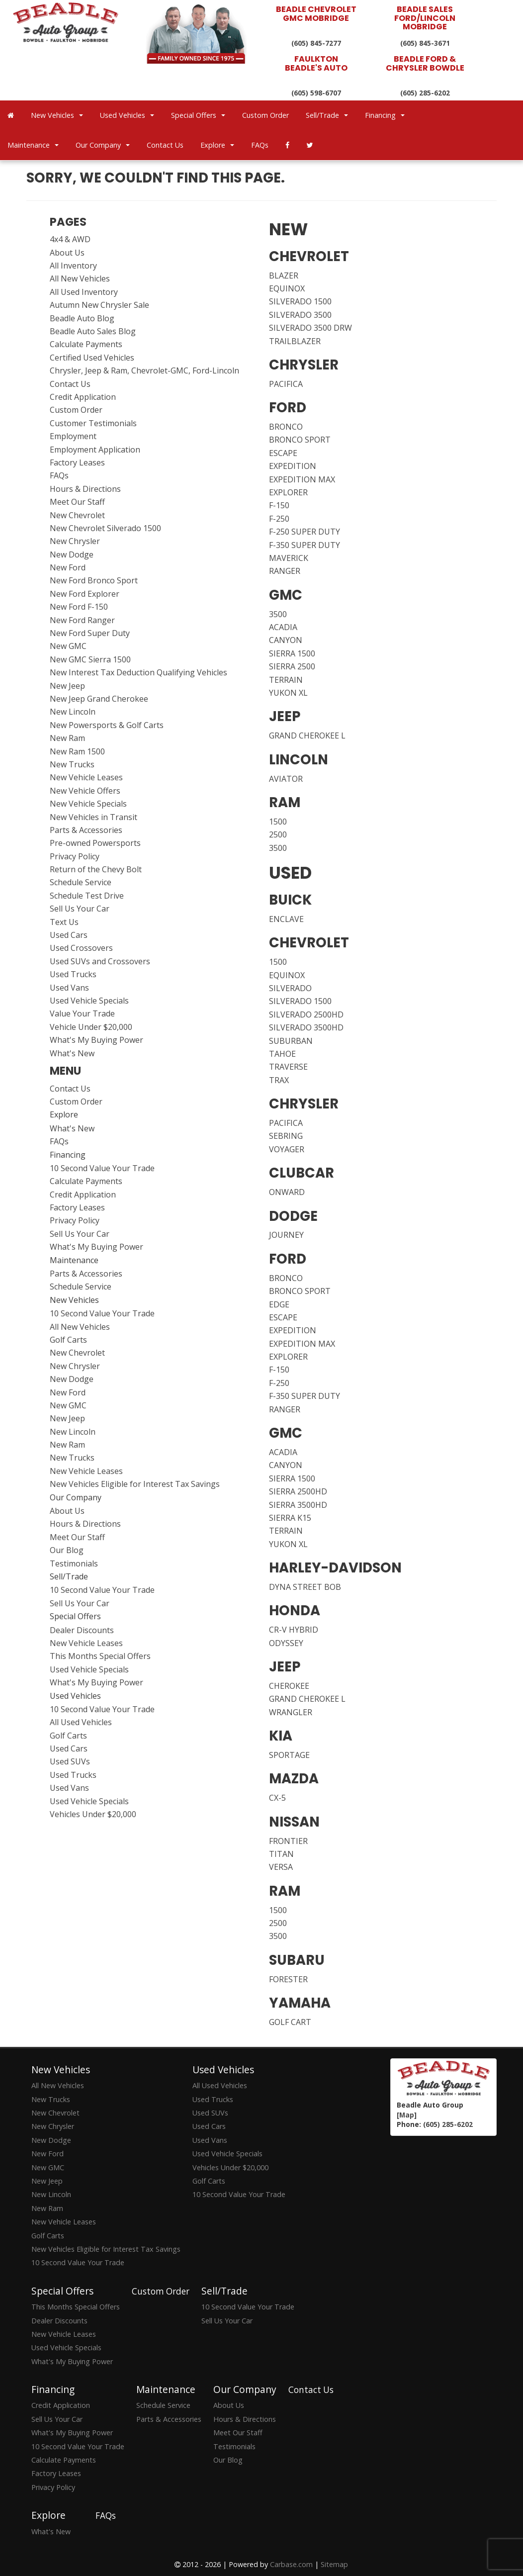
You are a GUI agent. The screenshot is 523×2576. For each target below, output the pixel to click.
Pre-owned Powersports (95, 842)
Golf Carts (68, 1339)
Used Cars (68, 934)
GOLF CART (290, 2022)
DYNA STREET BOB (305, 1586)
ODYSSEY (286, 1643)
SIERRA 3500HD (298, 1504)
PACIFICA (286, 383)
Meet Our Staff (77, 501)
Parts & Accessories (86, 830)
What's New (72, 1053)
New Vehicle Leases (86, 777)
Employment (73, 436)
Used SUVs (70, 1761)
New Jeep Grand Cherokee (99, 698)
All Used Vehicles (81, 1722)
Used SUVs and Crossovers (100, 961)
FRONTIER (288, 1841)
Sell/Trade (327, 115)
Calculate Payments (86, 344)
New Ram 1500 (77, 751)
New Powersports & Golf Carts (107, 725)
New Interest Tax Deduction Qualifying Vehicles (138, 672)
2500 (278, 834)
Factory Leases (77, 462)
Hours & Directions (85, 488)
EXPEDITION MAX (302, 479)
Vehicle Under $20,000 (91, 1026)
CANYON (285, 640)
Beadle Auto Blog (82, 318)
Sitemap (334, 2564)
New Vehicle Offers (85, 790)
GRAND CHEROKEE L (307, 735)
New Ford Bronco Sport (94, 580)
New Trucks (72, 764)
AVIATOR (286, 778)
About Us (67, 252)
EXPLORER (288, 492)
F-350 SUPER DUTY (304, 545)
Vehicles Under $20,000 (93, 1814)
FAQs (259, 145)
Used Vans (69, 987)
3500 (278, 614)
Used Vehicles (127, 115)
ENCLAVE (286, 919)
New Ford (68, 567)
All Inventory (73, 265)
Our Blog (67, 1550)
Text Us (64, 922)
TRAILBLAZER (295, 341)
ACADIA (283, 627)
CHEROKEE (289, 1685)
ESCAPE (283, 453)
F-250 (279, 518)
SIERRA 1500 (292, 653)
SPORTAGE (289, 1754)
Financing (385, 115)
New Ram (67, 738)
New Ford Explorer (84, 593)
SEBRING (286, 1135)
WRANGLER (290, 1712)
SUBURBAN (291, 1040)
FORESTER (288, 1979)
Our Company (103, 145)
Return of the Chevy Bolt (96, 869)
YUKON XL (288, 692)
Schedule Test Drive (87, 895)
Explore (217, 145)
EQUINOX (287, 288)
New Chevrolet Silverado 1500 (105, 528)
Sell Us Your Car (79, 908)
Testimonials (74, 1563)
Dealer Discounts (82, 1630)
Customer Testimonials (93, 423)
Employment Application (95, 449)
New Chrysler (75, 541)
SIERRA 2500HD (298, 1491)
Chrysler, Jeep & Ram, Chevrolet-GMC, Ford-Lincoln (144, 370)
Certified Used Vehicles (92, 357)
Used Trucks (73, 974)
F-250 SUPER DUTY (304, 531)
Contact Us (165, 145)
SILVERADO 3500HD (306, 1027)
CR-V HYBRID (293, 1629)
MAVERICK (288, 557)
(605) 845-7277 (316, 43)
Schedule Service (80, 882)
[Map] (407, 2114)
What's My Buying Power (96, 1039)
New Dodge (71, 554)
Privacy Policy (74, 856)
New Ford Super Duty (90, 633)
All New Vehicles (80, 278)
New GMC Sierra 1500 (90, 659)
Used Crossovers (81, 947)
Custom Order (265, 115)
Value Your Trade (82, 1013)
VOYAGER (286, 1149)
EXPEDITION (292, 465)
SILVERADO (290, 988)
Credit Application (83, 396)
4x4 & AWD (70, 239)
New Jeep (67, 685)
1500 (278, 821)
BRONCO (286, 426)
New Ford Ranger (82, 620)
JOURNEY (286, 1234)
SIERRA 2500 (292, 666)
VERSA (281, 1866)
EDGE (279, 1304)
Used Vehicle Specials (89, 1000)
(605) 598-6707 (316, 92)
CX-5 (277, 1797)
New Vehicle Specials (88, 803)
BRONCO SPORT (300, 439)
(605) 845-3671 (425, 43)
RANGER (284, 570)
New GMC (68, 646)
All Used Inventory (84, 291)
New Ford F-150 (79, 606)
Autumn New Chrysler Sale (99, 304)
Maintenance (33, 145)
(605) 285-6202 (425, 92)
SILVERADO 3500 (300, 314)
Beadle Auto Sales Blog (93, 331)
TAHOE (282, 1053)
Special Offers (198, 115)
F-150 (279, 505)
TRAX (279, 1080)
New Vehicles (57, 115)
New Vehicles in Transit (93, 817)
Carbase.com (291, 2564)
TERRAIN (286, 679)
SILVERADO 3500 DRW (310, 327)
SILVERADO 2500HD (306, 1014)
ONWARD (287, 1192)
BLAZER (283, 275)
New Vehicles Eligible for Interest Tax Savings (135, 1483)
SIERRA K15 (290, 1517)
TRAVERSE (288, 1066)
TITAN (281, 1853)
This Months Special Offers (100, 1656)
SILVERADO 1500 (300, 301)
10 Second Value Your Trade (102, 1168)
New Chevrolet (77, 515)
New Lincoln (72, 711)
